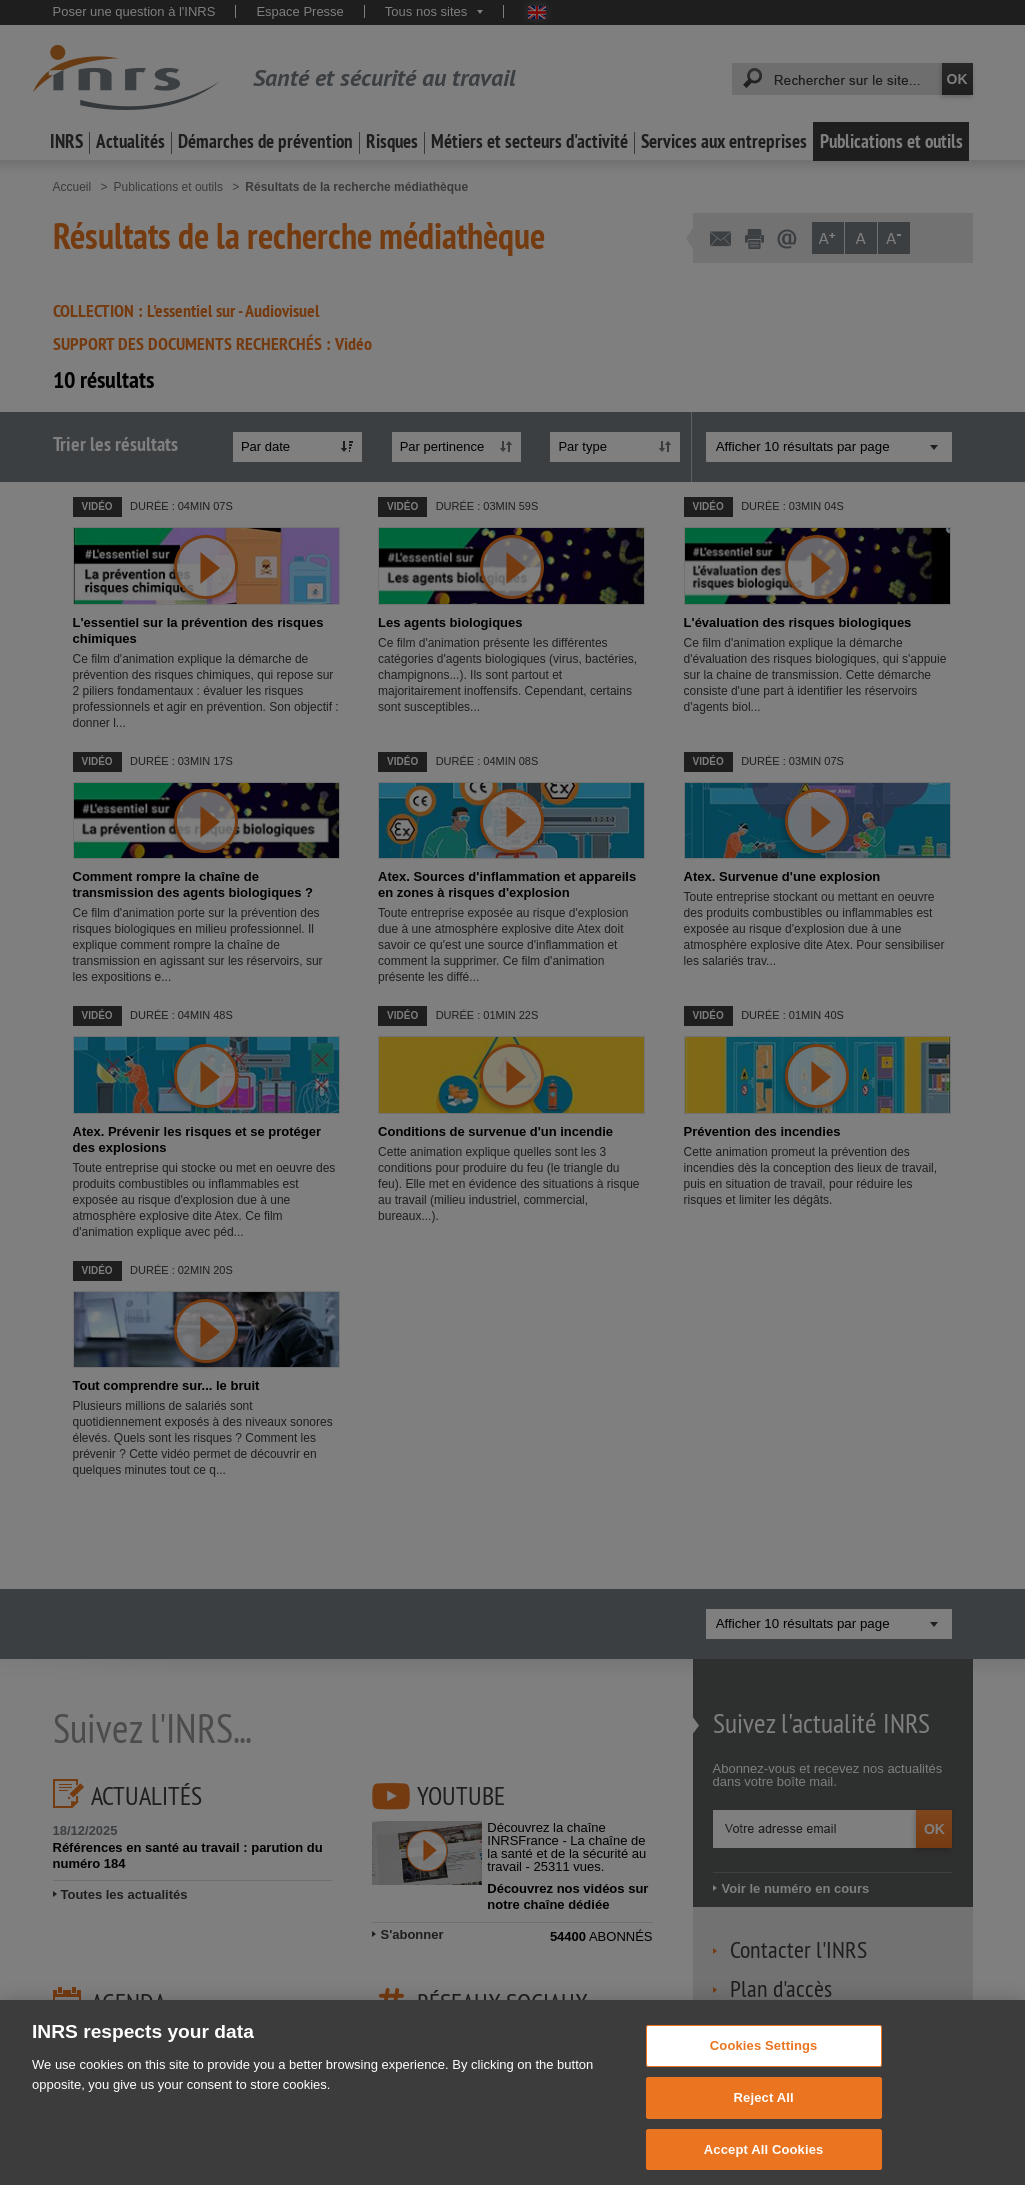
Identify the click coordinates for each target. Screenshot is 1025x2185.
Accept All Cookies (764, 2163)
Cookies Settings (764, 2060)
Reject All (764, 2112)
